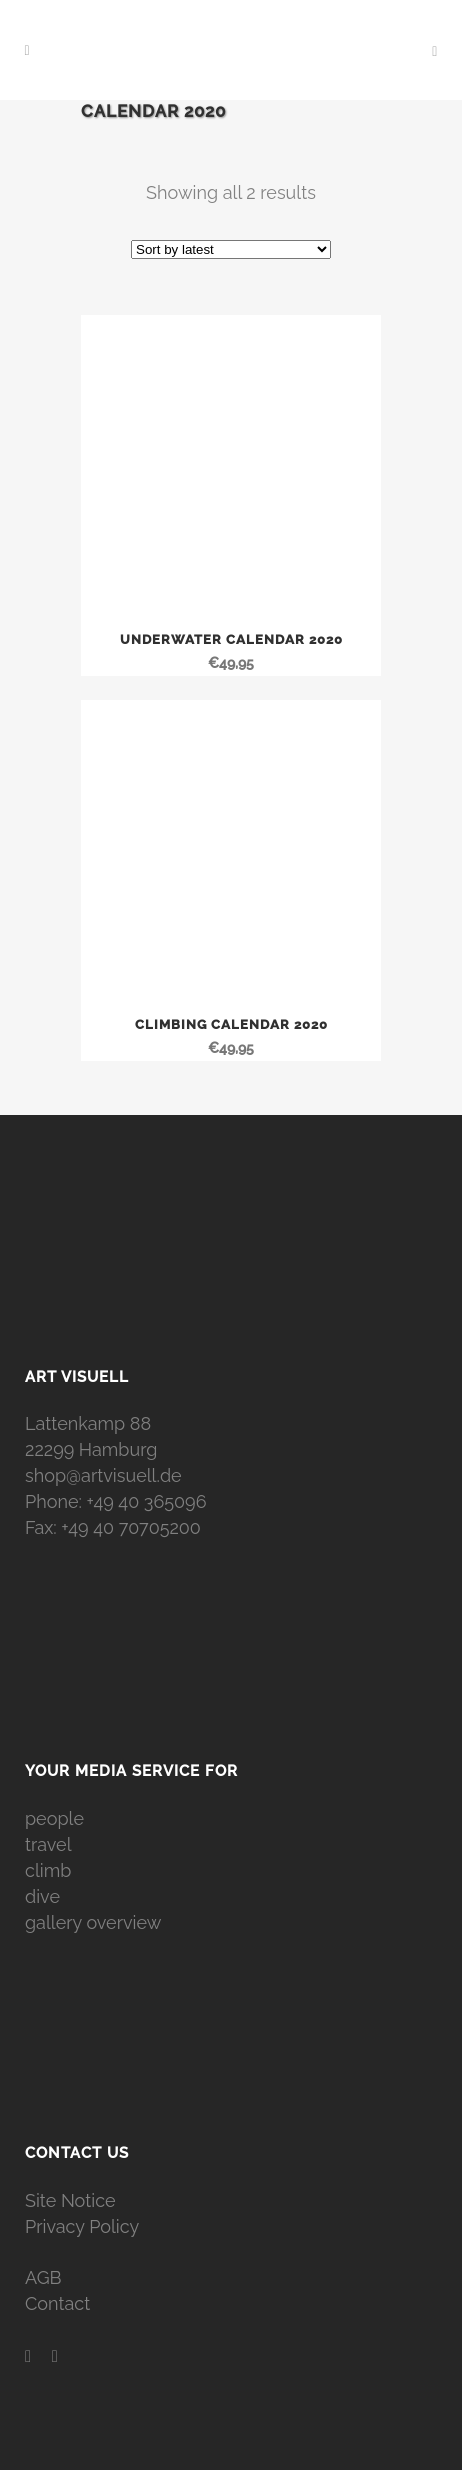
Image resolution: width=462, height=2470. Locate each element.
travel (48, 1844)
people (54, 1818)
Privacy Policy (82, 2226)
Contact (57, 2303)
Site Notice (70, 2200)
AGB (43, 2277)
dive (42, 1896)
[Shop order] (231, 249)
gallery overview (93, 1922)
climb (48, 1870)
